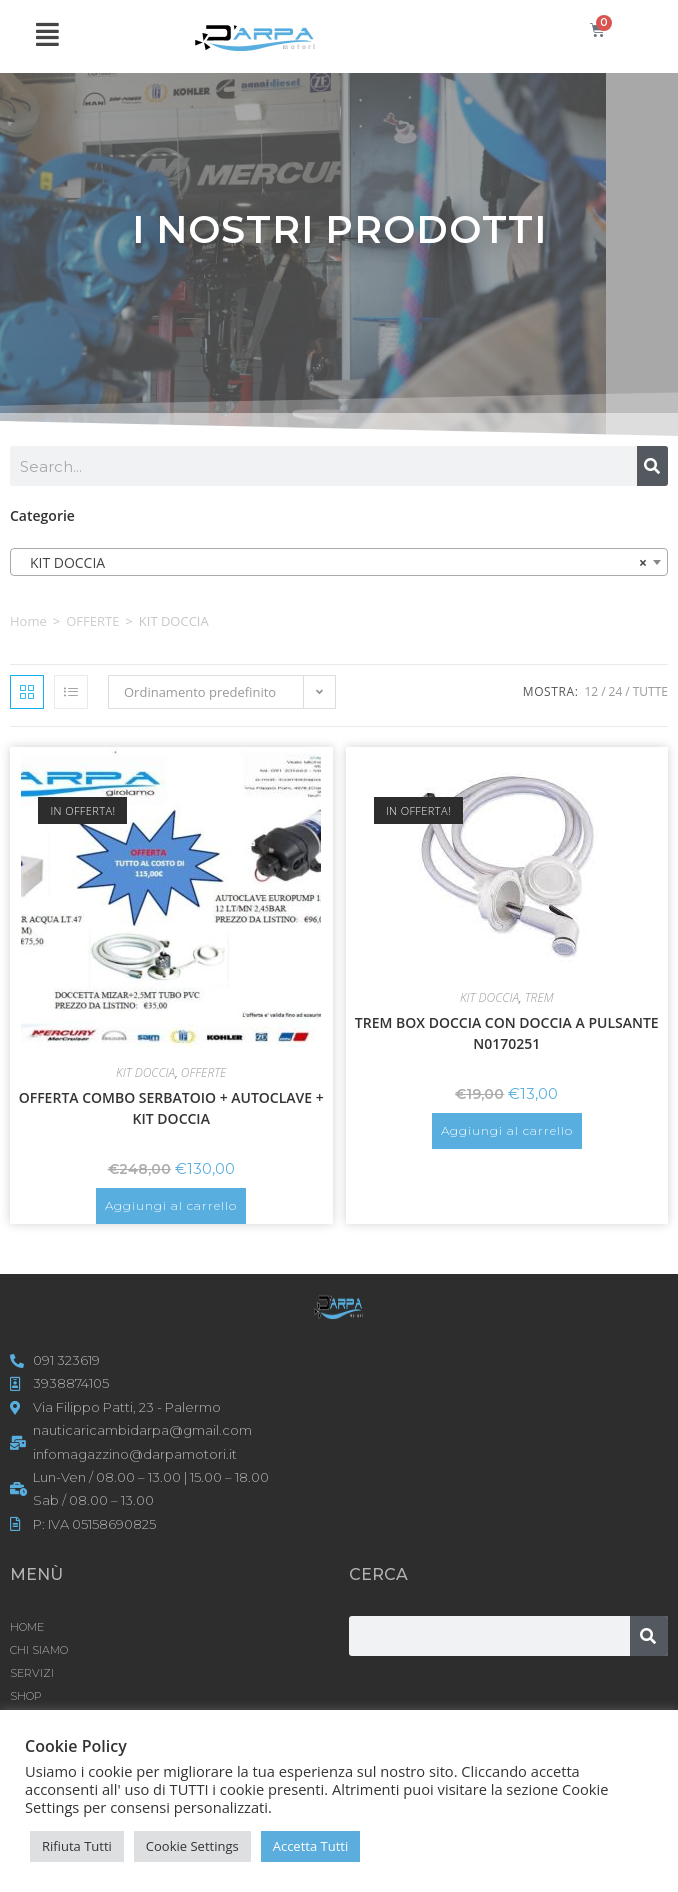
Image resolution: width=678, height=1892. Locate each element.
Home (28, 621)
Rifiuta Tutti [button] (77, 1846)
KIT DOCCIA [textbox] (333, 563)
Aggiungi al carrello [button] (171, 1205)
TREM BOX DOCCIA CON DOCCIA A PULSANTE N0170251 (507, 1033)
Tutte (650, 691)
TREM (539, 997)
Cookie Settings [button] (192, 1846)
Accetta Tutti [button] (311, 1846)
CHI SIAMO (39, 1650)
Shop (25, 1696)
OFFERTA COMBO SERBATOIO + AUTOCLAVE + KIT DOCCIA (171, 1108)
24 (616, 691)
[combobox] (339, 562)
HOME (27, 1627)
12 (591, 691)
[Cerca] (652, 466)
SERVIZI (32, 1673)
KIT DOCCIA (145, 1072)
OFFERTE (92, 621)
